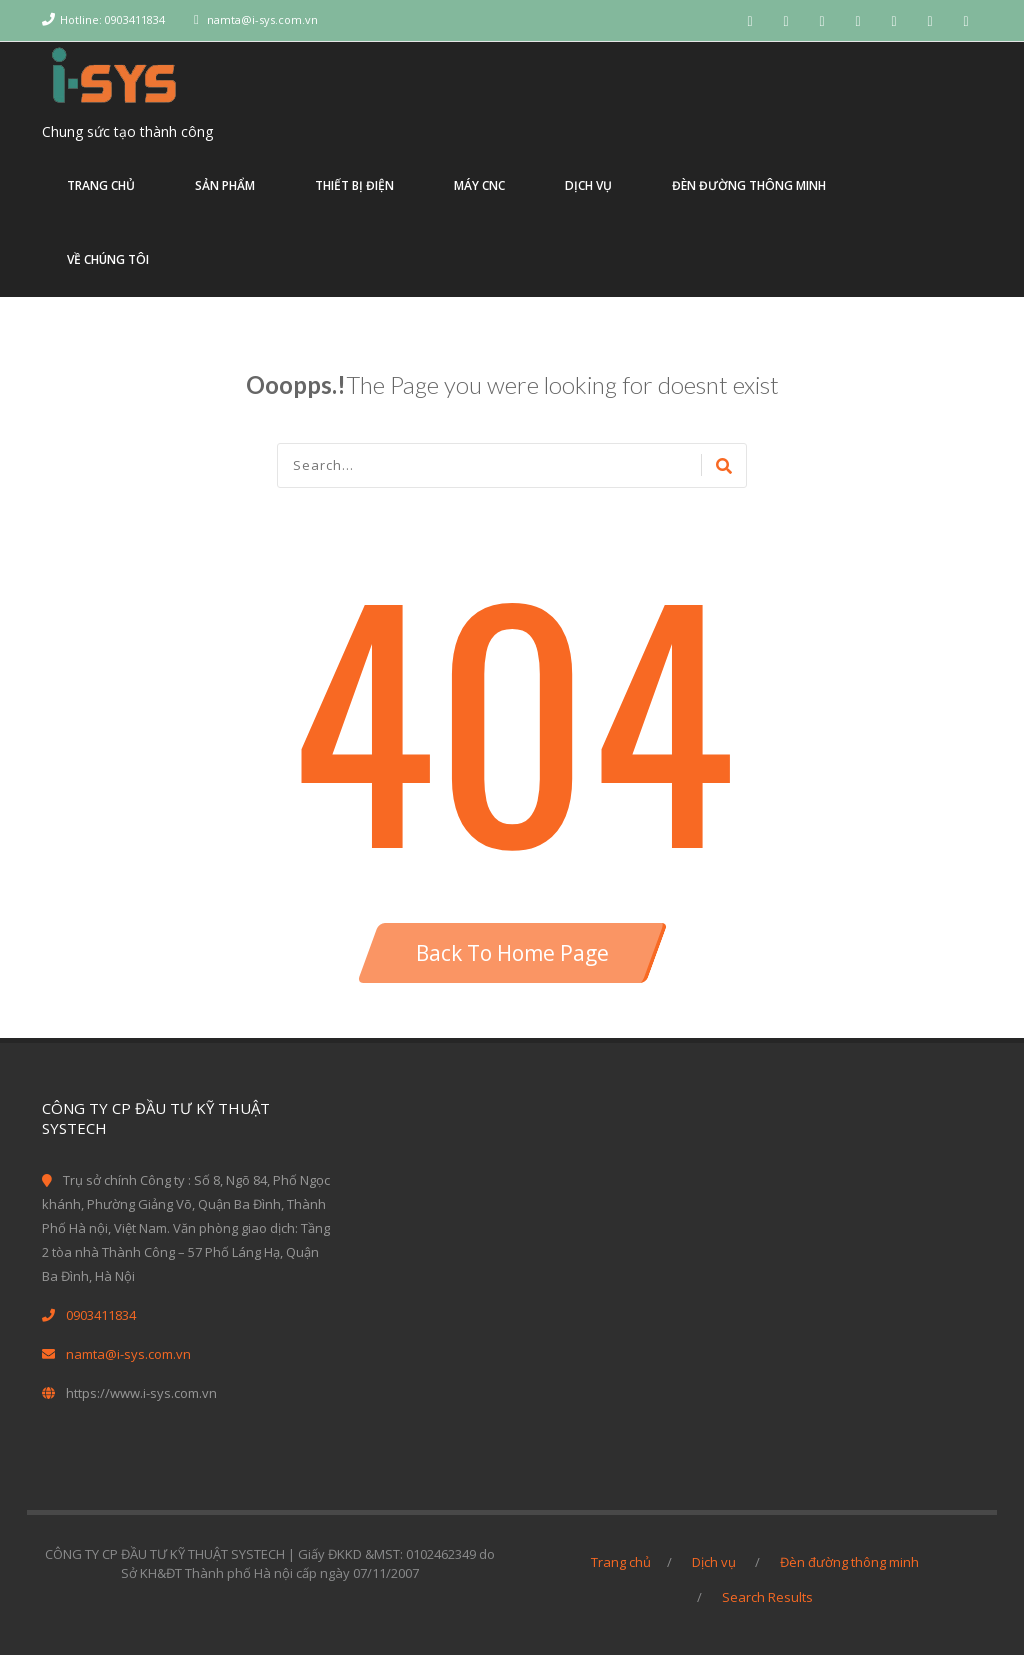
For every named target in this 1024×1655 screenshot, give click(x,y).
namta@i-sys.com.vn (262, 19)
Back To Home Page (512, 953)
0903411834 (101, 1315)
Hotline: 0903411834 (112, 19)
